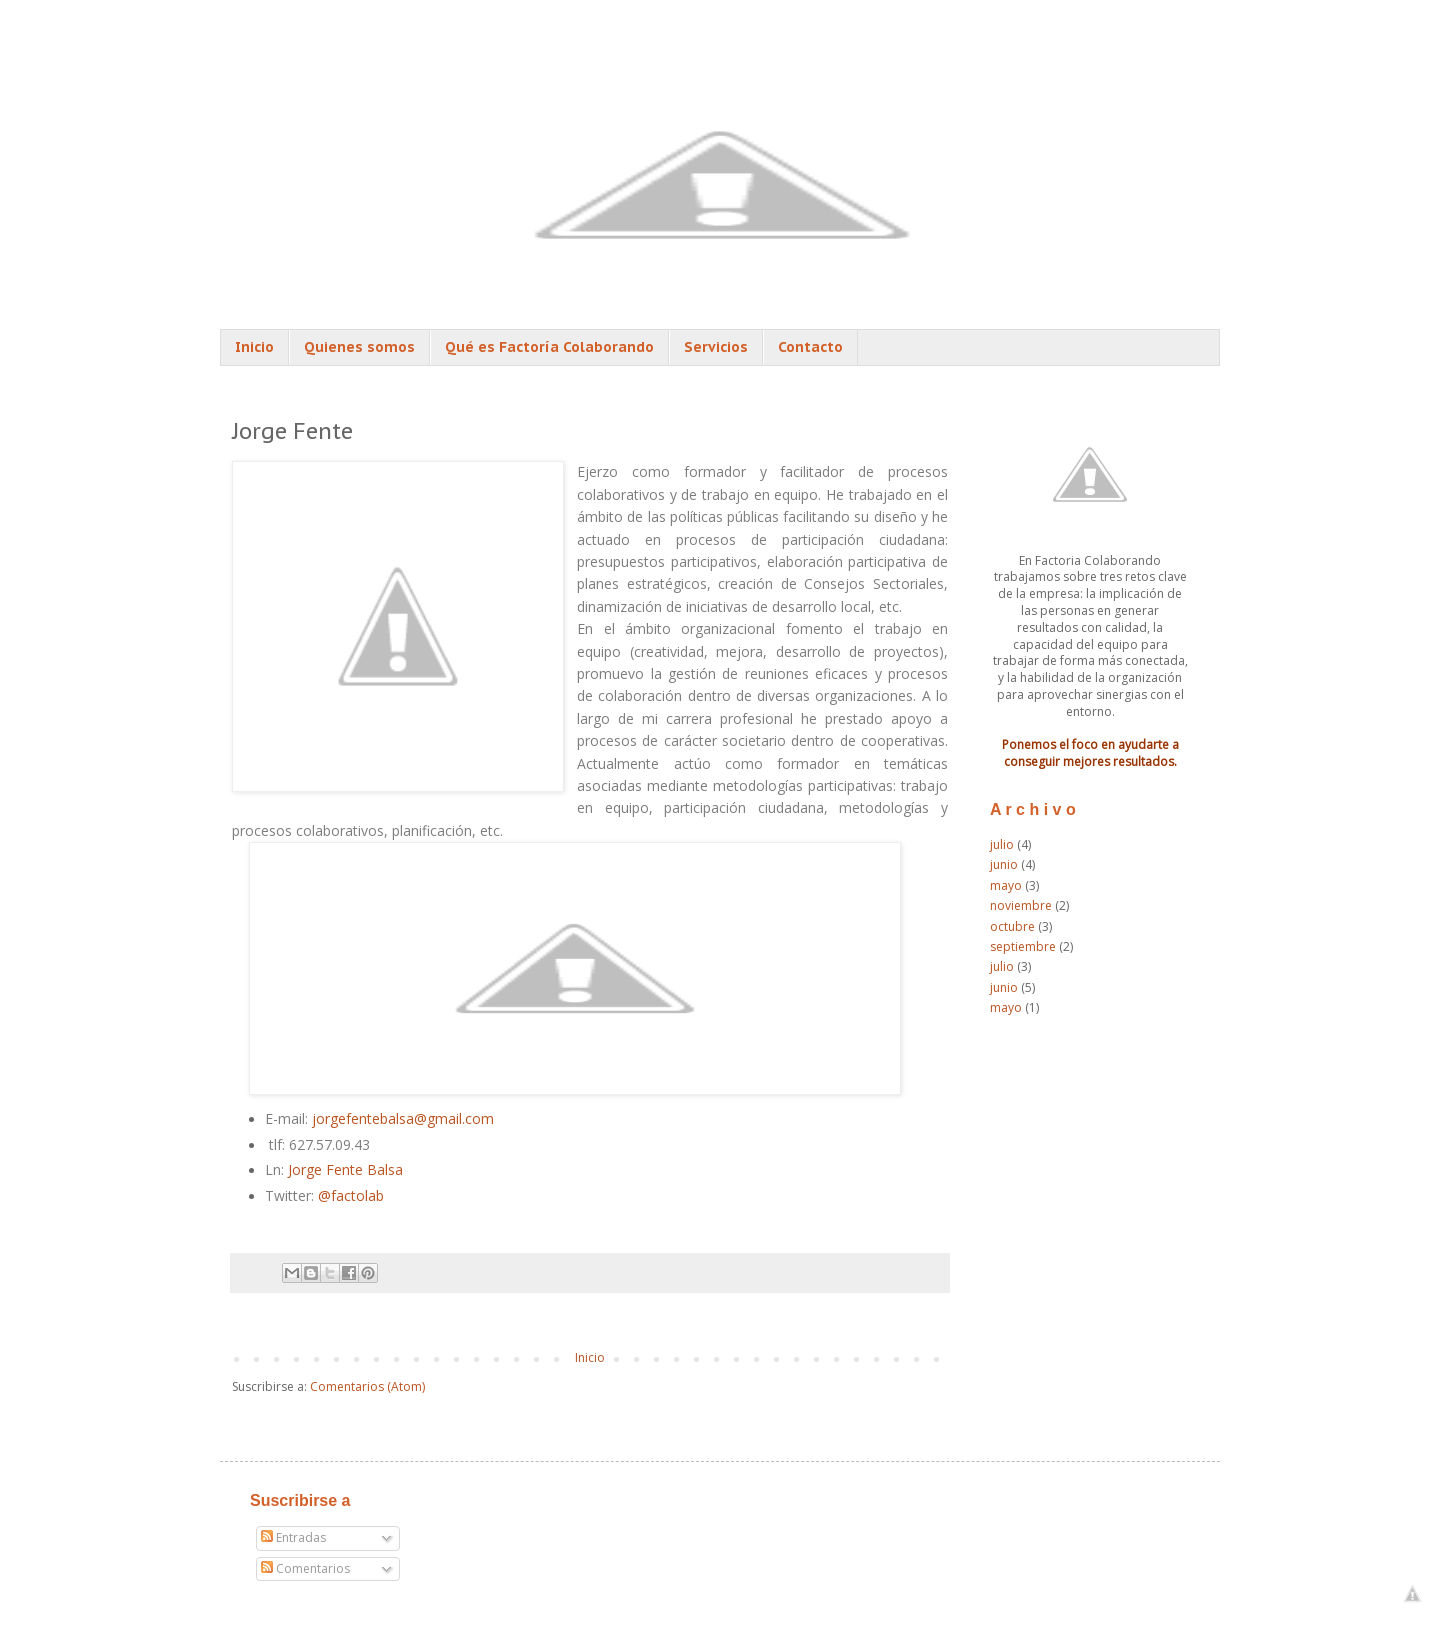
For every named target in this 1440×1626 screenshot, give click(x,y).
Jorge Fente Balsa (345, 1169)
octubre (1012, 926)
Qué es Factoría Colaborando (549, 347)
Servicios (716, 347)
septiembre (1023, 946)
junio (1004, 864)
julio (1002, 844)
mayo (1006, 885)
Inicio (254, 347)
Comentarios (305, 1568)
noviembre (1021, 905)
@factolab (351, 1195)
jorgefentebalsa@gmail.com (405, 1118)
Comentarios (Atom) (367, 1386)
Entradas (293, 1537)
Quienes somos (359, 347)
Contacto (810, 347)
